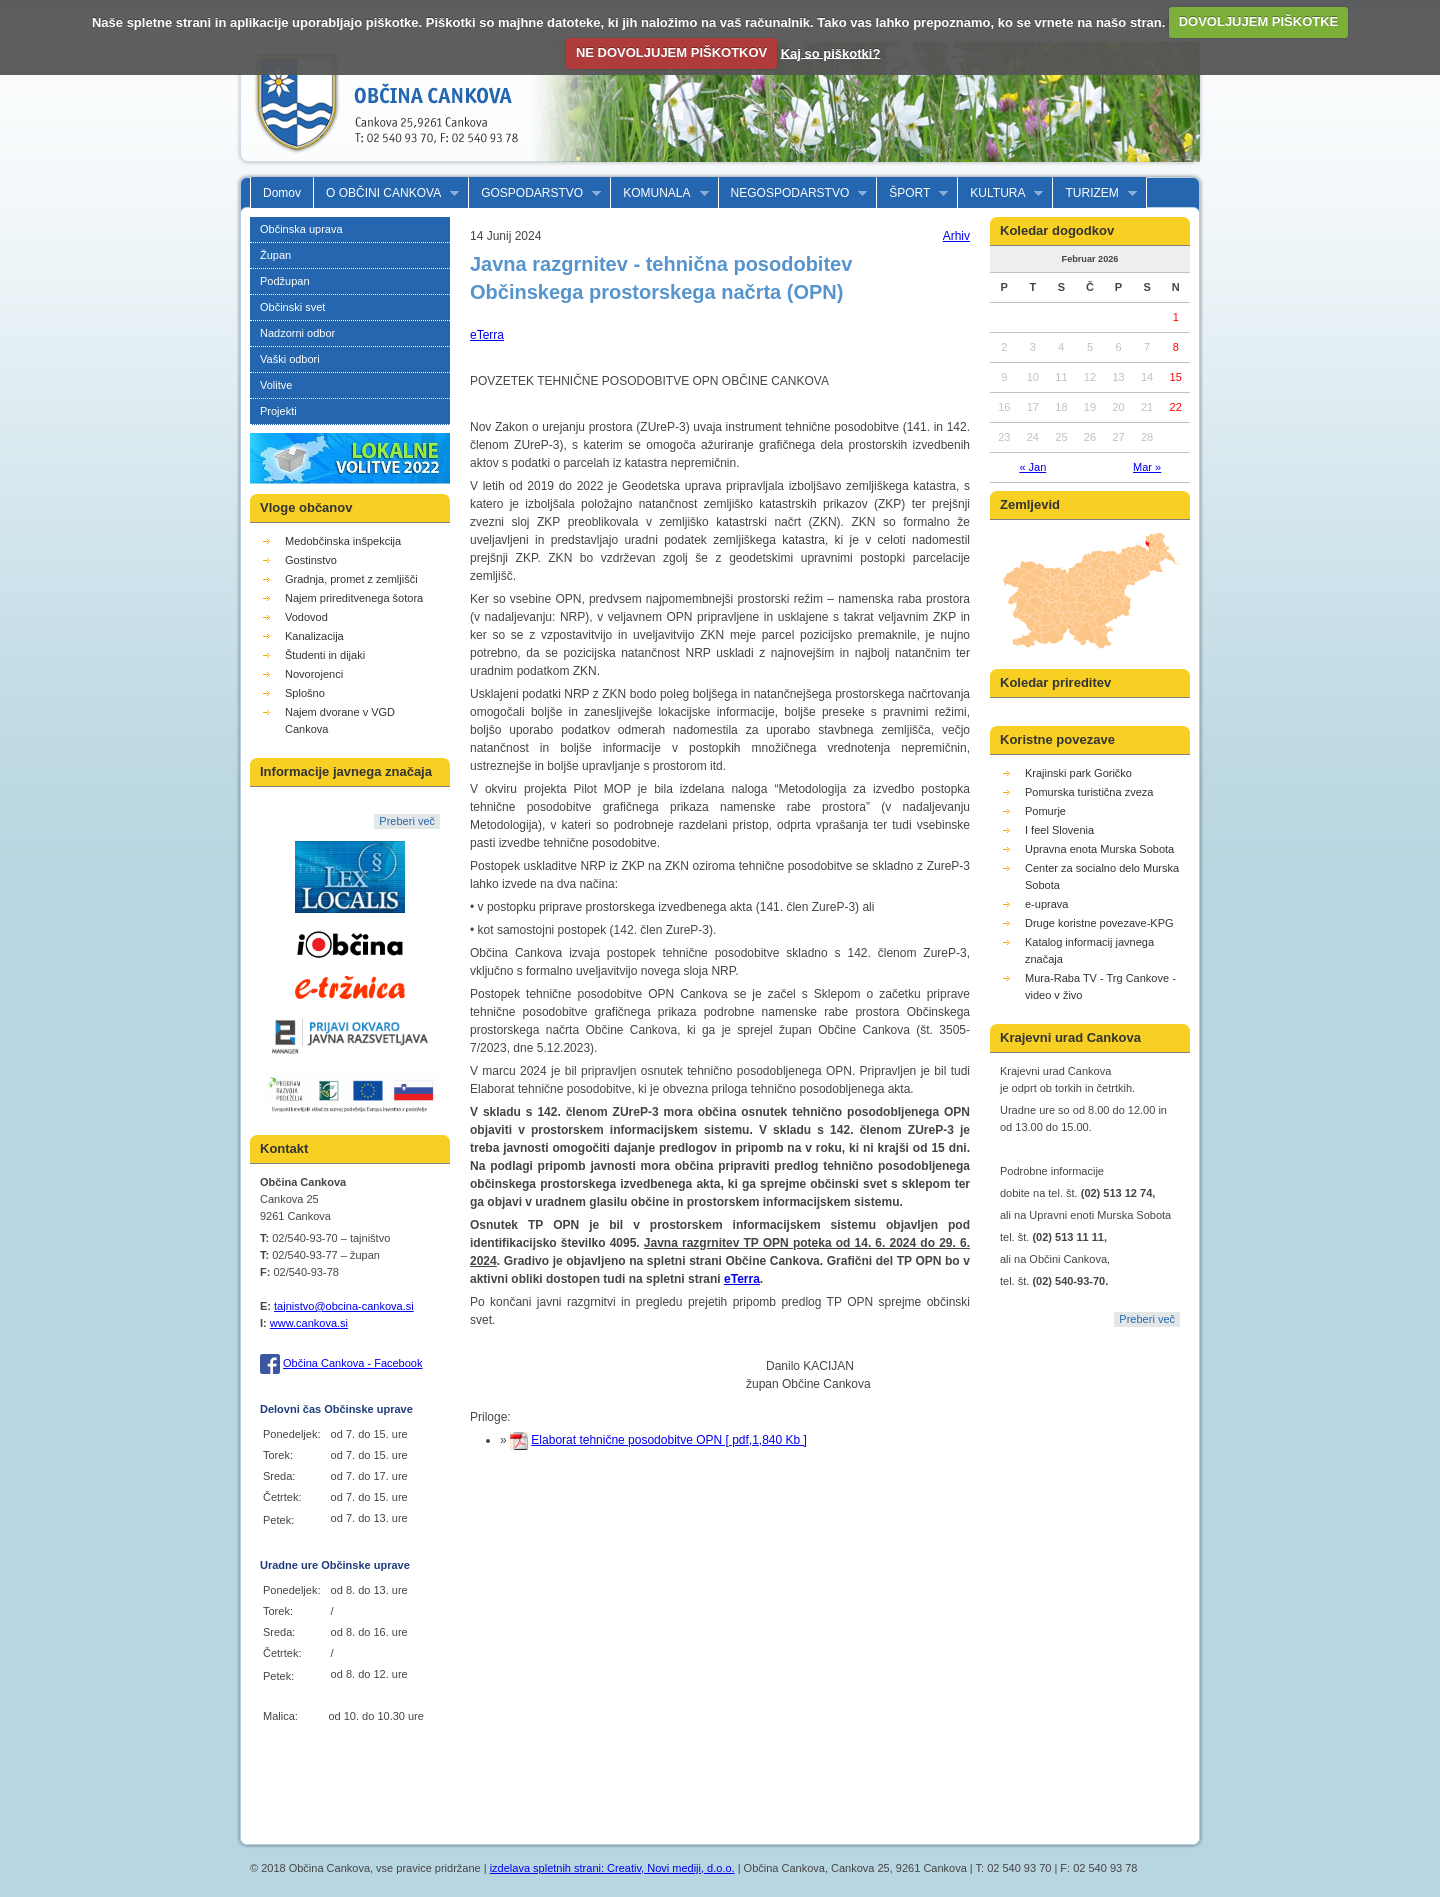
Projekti (278, 411)
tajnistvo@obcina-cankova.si (344, 1306)
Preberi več (407, 821)
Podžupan (285, 281)
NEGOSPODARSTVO (793, 193)
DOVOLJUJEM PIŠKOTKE (1259, 21)
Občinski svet (292, 307)
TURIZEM (1094, 193)
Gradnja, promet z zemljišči (351, 579)
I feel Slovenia (1059, 830)
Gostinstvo (311, 560)
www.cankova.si (309, 1323)
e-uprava (1046, 904)
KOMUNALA (659, 193)
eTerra (487, 335)
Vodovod (306, 617)
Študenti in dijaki (325, 655)
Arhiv (956, 236)
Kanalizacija (314, 636)
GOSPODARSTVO (535, 193)
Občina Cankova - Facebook (352, 1363)
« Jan (1032, 467)
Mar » (1147, 467)
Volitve (276, 385)
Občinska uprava (301, 229)
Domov (282, 193)
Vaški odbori (290, 359)
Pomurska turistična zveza (1089, 792)
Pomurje (1045, 811)
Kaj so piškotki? (831, 52)
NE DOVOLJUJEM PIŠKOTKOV (671, 52)
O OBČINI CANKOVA (386, 193)
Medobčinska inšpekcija (343, 541)
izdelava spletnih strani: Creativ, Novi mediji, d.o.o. (612, 1868)
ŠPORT (912, 193)
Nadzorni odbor (297, 333)
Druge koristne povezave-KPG (1099, 923)
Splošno (305, 693)
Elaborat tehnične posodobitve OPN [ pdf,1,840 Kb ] (669, 1440)
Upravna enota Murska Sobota (1099, 849)
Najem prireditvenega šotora (354, 598)
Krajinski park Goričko (1078, 773)
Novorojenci (314, 674)
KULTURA (1000, 193)
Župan (275, 255)
